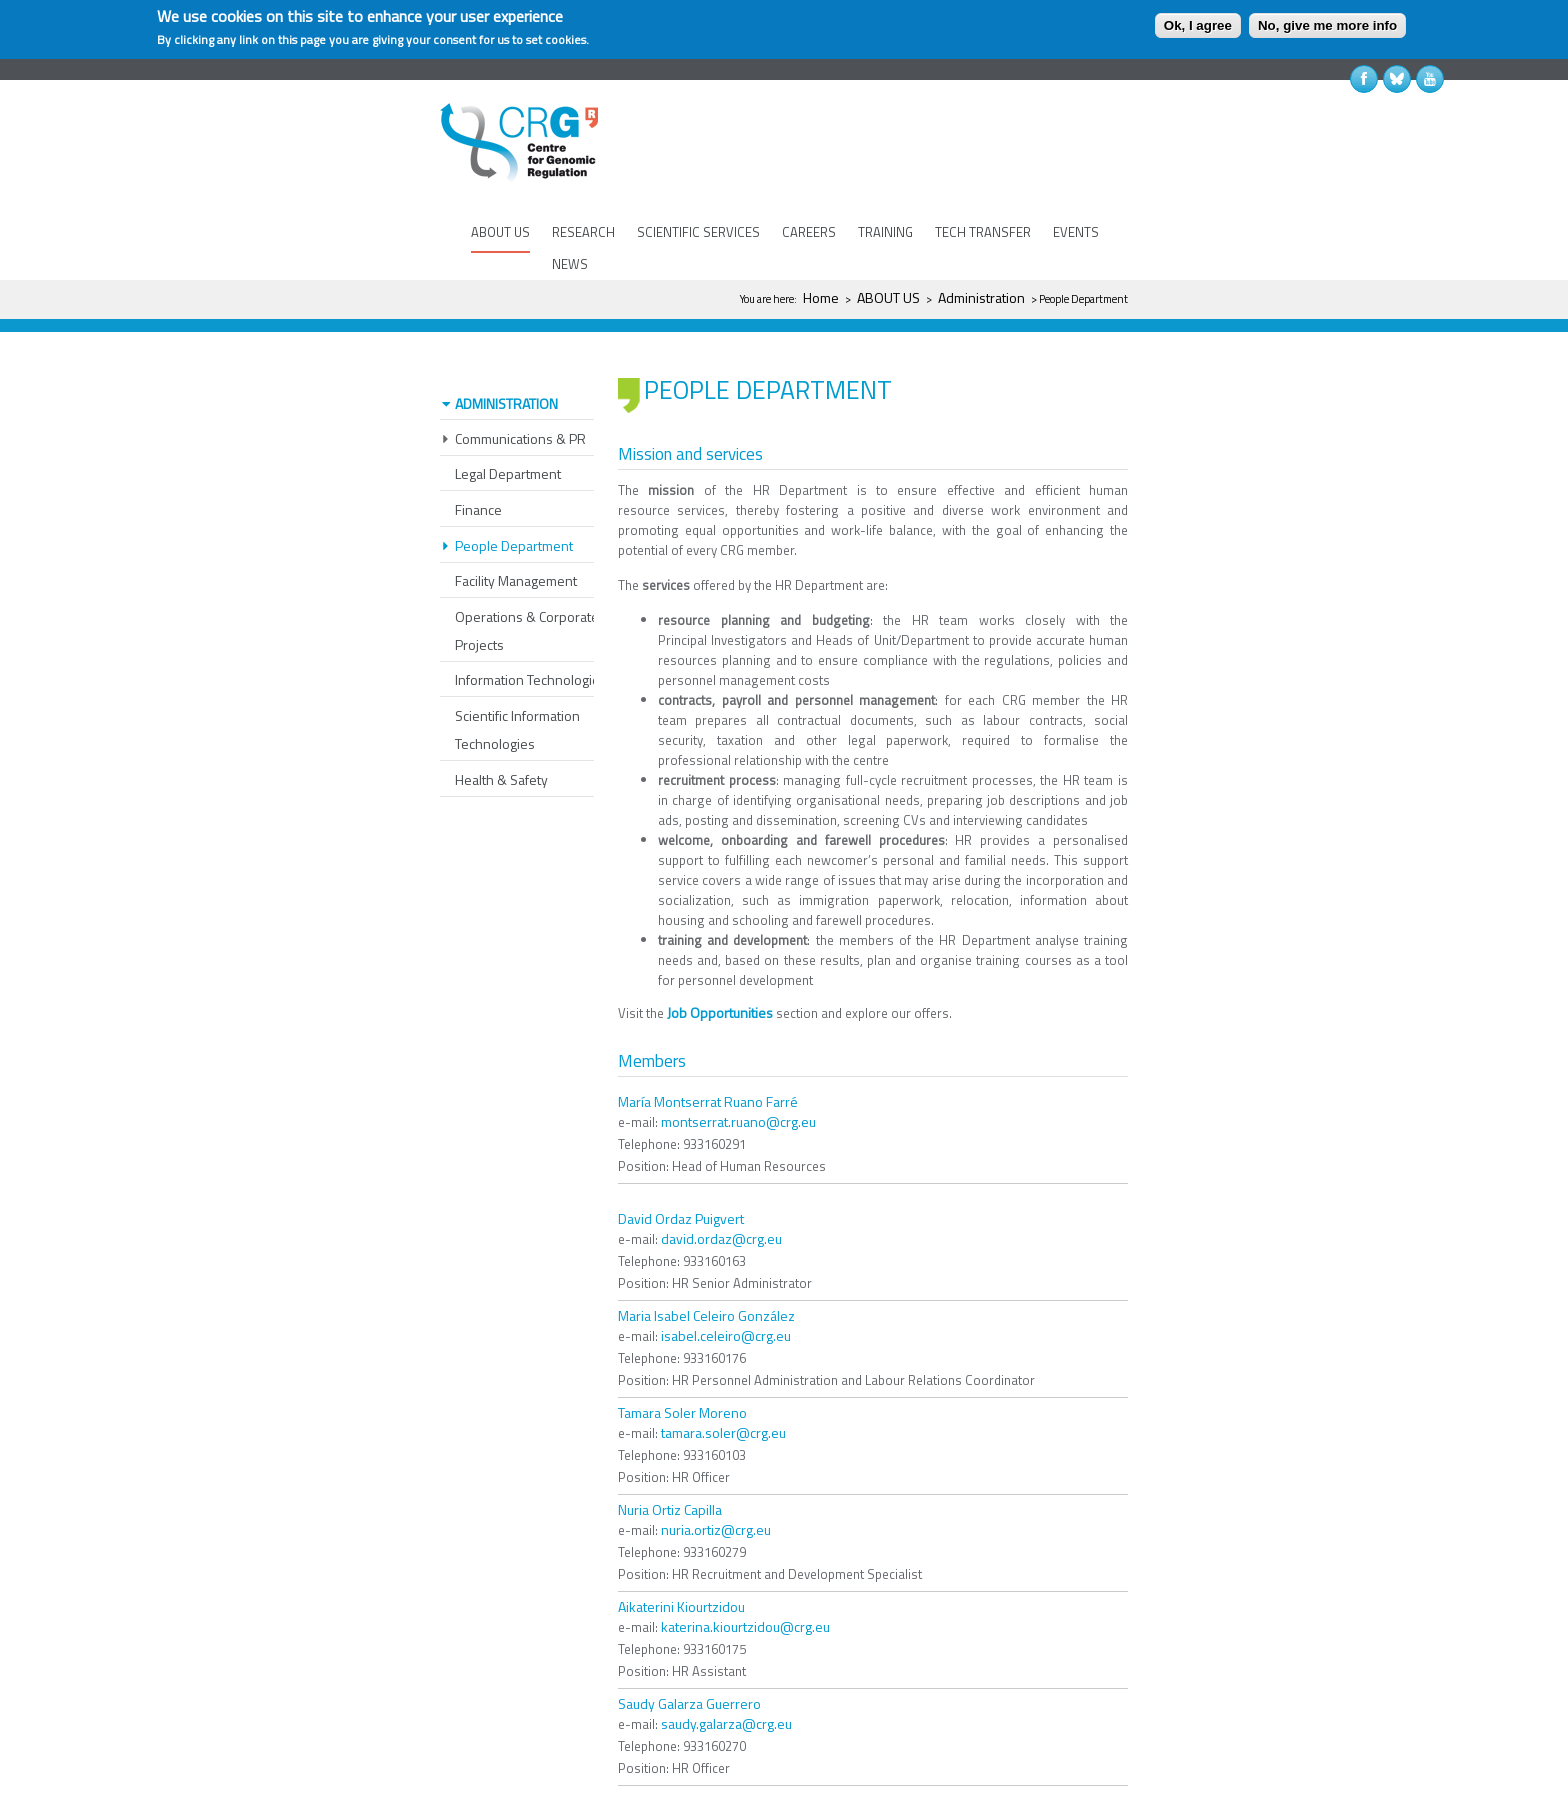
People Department (514, 486)
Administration (981, 297)
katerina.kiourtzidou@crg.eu (745, 1567)
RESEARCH (583, 232)
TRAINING (885, 232)
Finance (478, 450)
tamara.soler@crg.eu (723, 1373)
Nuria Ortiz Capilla (670, 1450)
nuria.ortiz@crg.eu (716, 1470)
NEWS (570, 264)
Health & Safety (501, 720)
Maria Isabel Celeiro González (706, 1256)
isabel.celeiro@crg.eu (726, 1276)
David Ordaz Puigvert (681, 1159)
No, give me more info (1327, 25)
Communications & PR (520, 379)
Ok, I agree (1198, 25)
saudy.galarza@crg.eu (726, 1664)
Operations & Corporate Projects (527, 571)
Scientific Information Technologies (517, 670)
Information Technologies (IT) (541, 620)
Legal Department (508, 414)
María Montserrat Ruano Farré (708, 1042)
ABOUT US (500, 232)
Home (821, 297)
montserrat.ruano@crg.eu (738, 1062)
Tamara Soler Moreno (682, 1353)
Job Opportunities (720, 953)
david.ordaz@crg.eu (721, 1179)
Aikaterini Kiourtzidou (681, 1547)
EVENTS (1076, 232)
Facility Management (516, 521)
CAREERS (809, 232)
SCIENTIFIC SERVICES (698, 232)
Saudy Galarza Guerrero (689, 1644)
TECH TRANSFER (983, 232)
